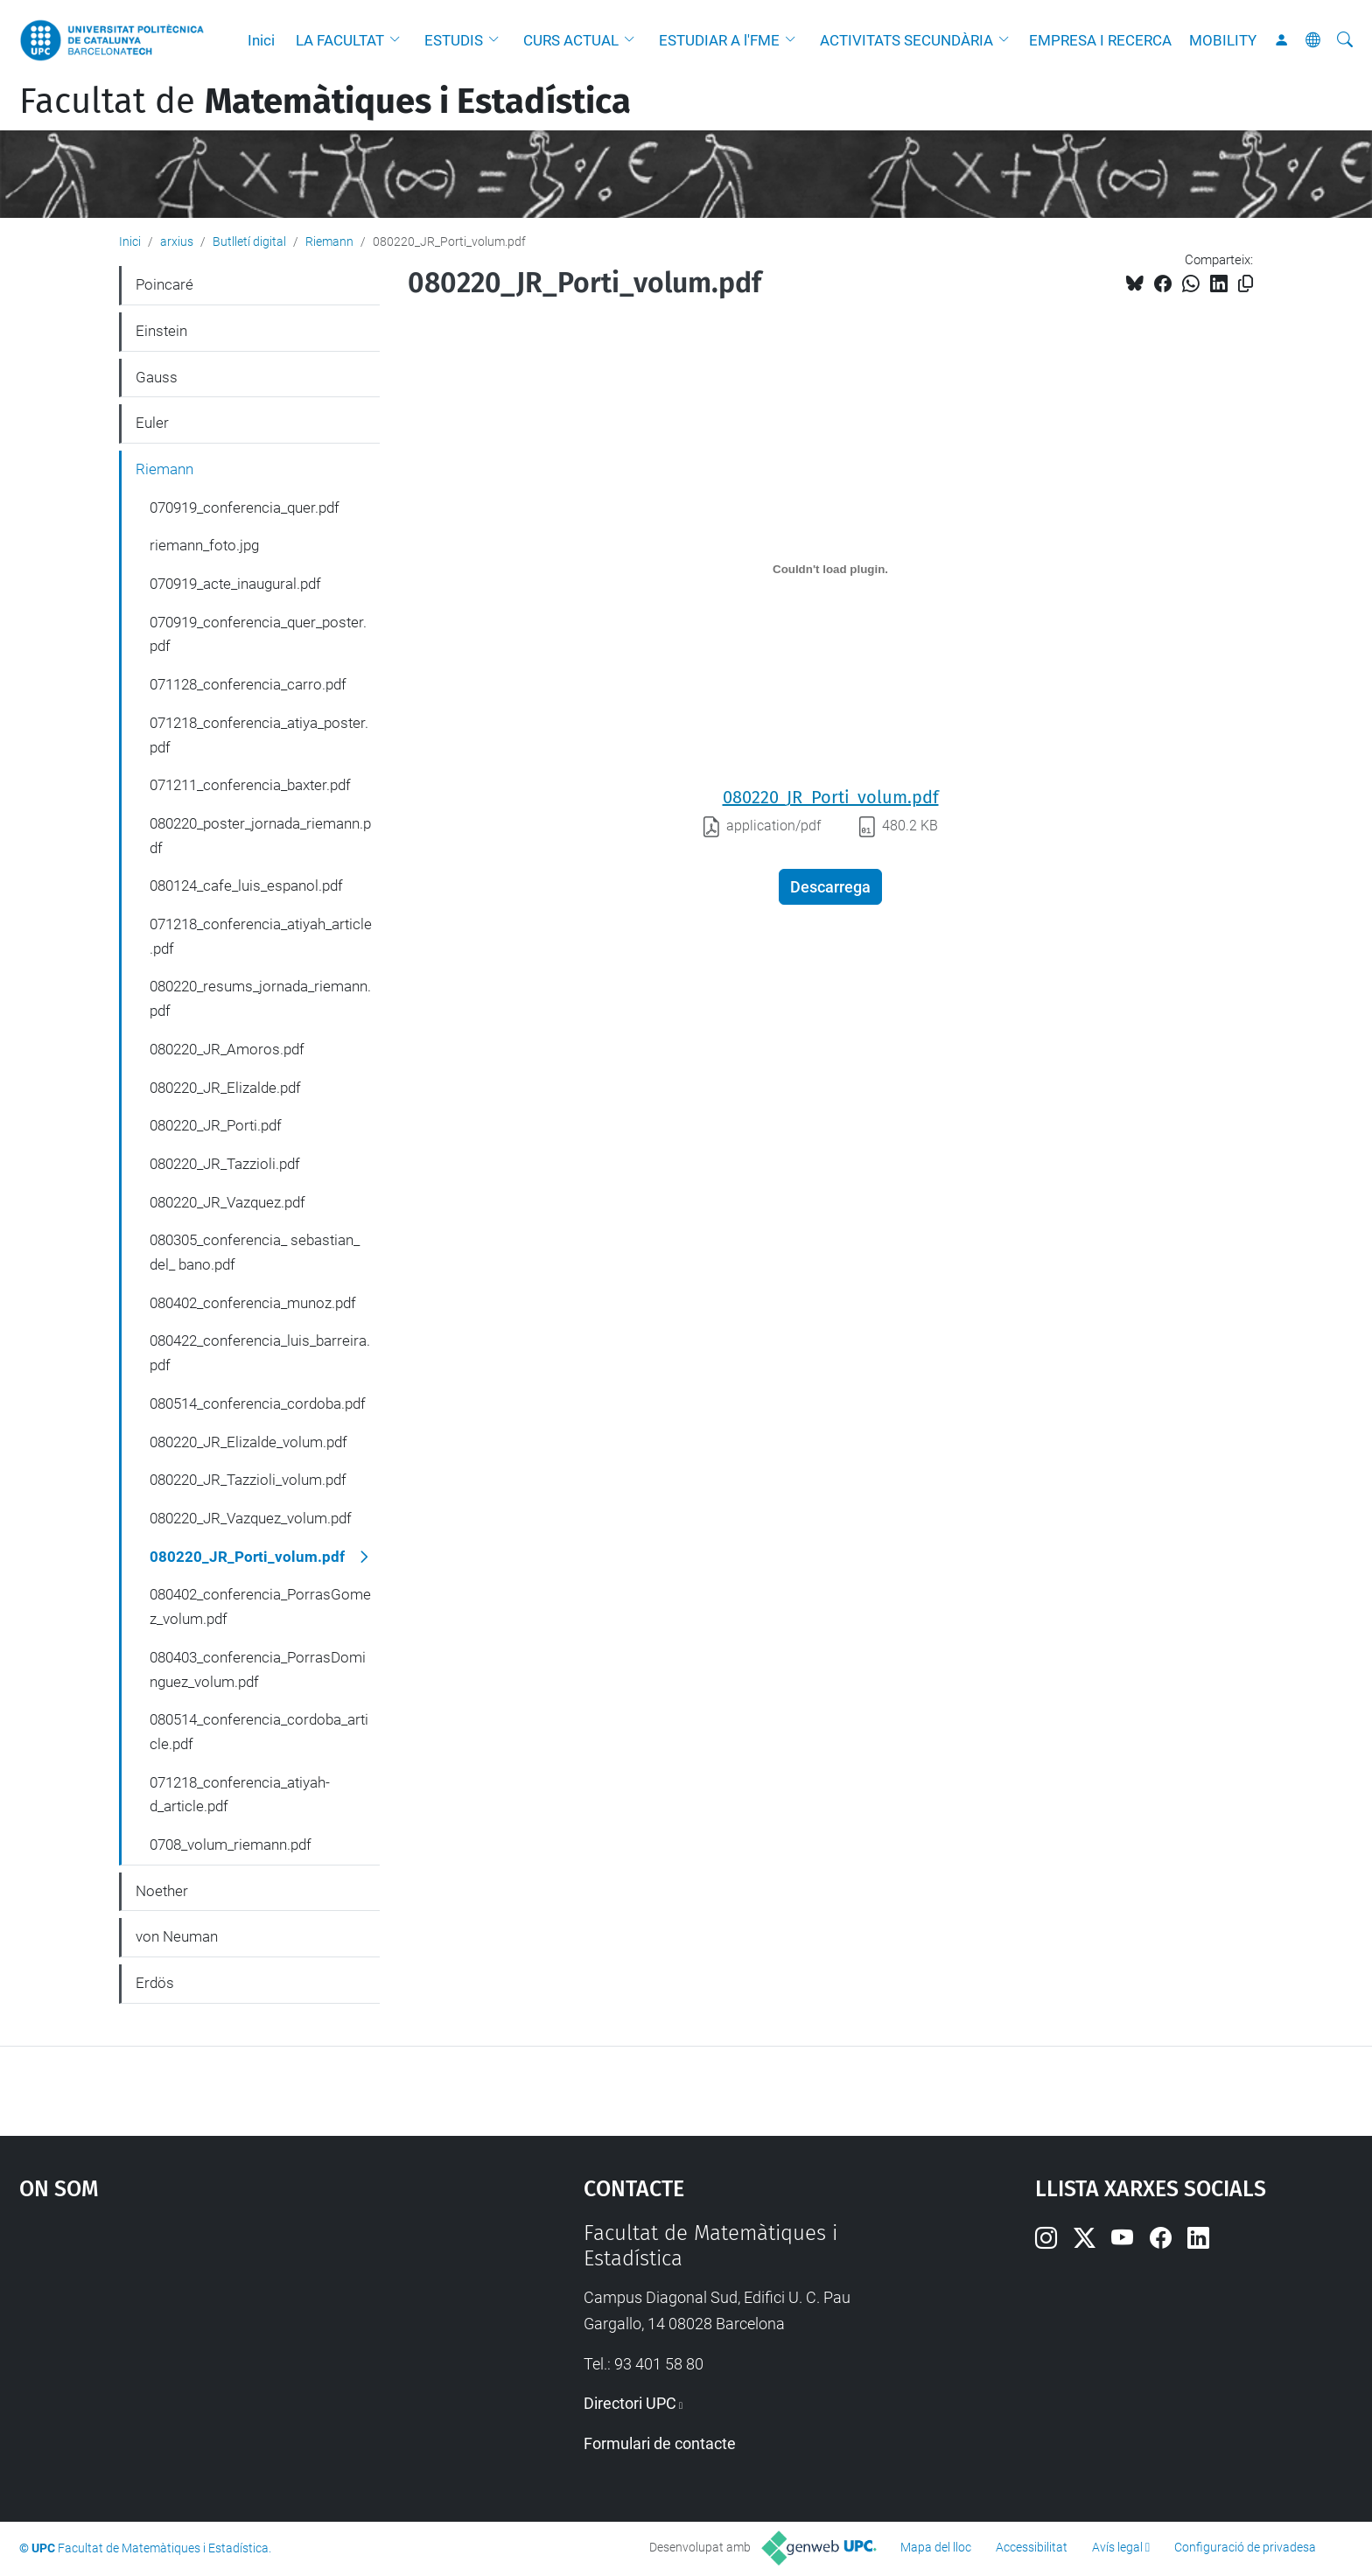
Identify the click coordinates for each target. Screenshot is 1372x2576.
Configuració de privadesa (1245, 2547)
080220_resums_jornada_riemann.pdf (260, 998)
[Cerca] (1345, 40)
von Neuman (177, 1936)
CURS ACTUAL (571, 40)
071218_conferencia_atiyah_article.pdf (261, 936)
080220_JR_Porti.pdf (216, 1125)
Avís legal (1117, 2547)
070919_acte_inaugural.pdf (235, 583)
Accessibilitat (1032, 2547)
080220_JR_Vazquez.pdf (227, 1202)
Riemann (329, 241)
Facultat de (325, 101)
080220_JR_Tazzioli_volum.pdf (248, 1479)
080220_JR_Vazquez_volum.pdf (251, 1518)
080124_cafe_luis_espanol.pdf (246, 885)
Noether (162, 1891)
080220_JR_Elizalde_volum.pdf (248, 1442)
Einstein (161, 331)
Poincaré (164, 284)
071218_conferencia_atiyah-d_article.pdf (240, 1795)
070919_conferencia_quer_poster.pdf (258, 634)
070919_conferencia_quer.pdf (245, 507)
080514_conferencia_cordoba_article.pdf (259, 1732)
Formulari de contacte (660, 2443)
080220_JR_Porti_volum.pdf (831, 797)
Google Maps (234, 2352)
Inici (261, 40)
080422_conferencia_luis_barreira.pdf (260, 1353)
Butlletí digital (249, 241)
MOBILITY (1222, 40)
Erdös (155, 1983)
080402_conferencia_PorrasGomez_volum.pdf (260, 1607)
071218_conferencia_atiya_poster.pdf (259, 735)
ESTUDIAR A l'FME (719, 40)
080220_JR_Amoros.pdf (227, 1049)
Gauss (157, 377)
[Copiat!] (1245, 284)
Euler (152, 422)
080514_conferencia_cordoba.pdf (258, 1403)
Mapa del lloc (935, 2547)
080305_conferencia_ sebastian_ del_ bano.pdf (255, 1252)
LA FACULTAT (340, 40)
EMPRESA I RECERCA (1100, 40)
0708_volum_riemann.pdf (231, 1844)
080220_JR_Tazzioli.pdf (225, 1163)
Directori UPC (630, 2403)
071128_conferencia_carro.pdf (248, 684)
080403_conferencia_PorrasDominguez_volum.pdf (258, 1669)
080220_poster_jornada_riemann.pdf (260, 836)
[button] (399, 40)
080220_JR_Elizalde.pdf (225, 1087)
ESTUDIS (453, 40)
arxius (176, 241)
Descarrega (830, 887)
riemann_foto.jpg (204, 545)
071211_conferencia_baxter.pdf (250, 785)
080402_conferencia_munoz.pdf (253, 1303)
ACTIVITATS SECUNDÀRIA (906, 40)
